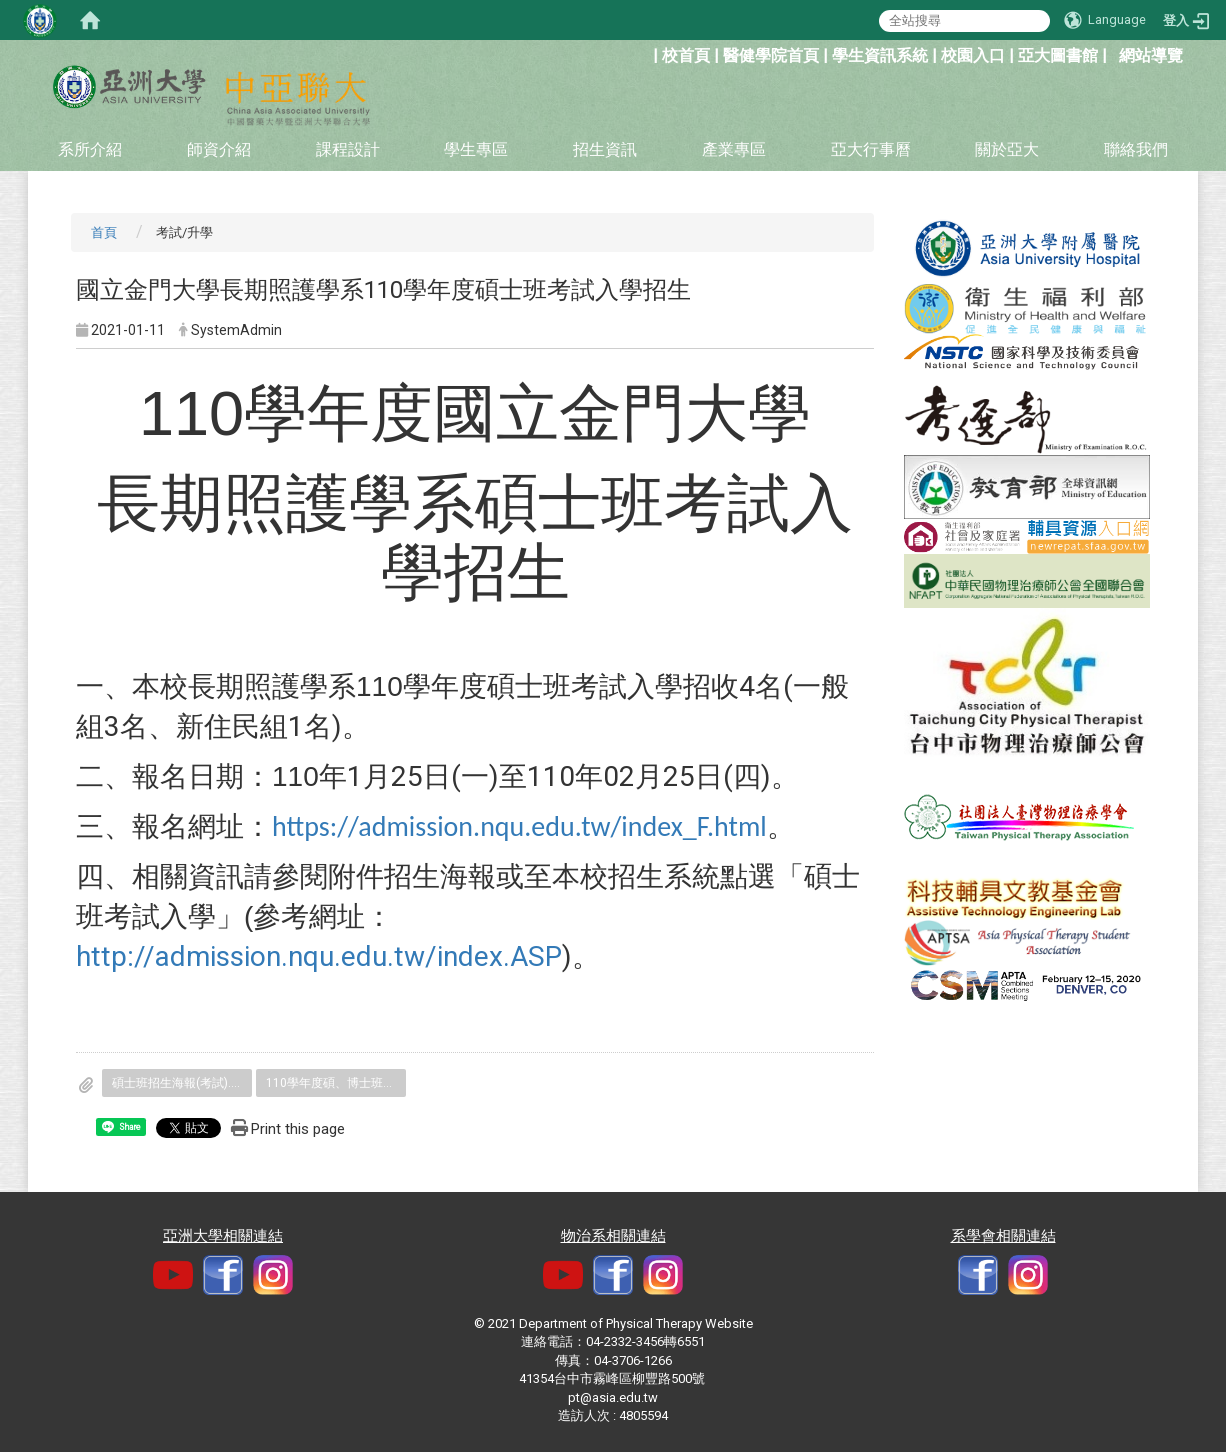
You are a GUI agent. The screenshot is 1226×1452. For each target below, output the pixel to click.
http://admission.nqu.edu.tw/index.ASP (319, 956)
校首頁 (686, 55)
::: (642, 53)
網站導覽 (1151, 55)
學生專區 (476, 149)
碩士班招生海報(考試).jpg (179, 1083)
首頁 (104, 232)
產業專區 (734, 149)
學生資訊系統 (880, 55)
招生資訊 (605, 149)
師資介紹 (219, 149)
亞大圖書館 (1058, 55)
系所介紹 (90, 149)
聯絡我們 (1136, 149)
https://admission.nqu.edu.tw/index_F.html (519, 826)
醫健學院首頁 (771, 55)
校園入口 (973, 55)
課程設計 (348, 149)
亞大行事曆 (871, 149)
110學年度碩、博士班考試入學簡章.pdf (336, 1083)
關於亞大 (1007, 149)
